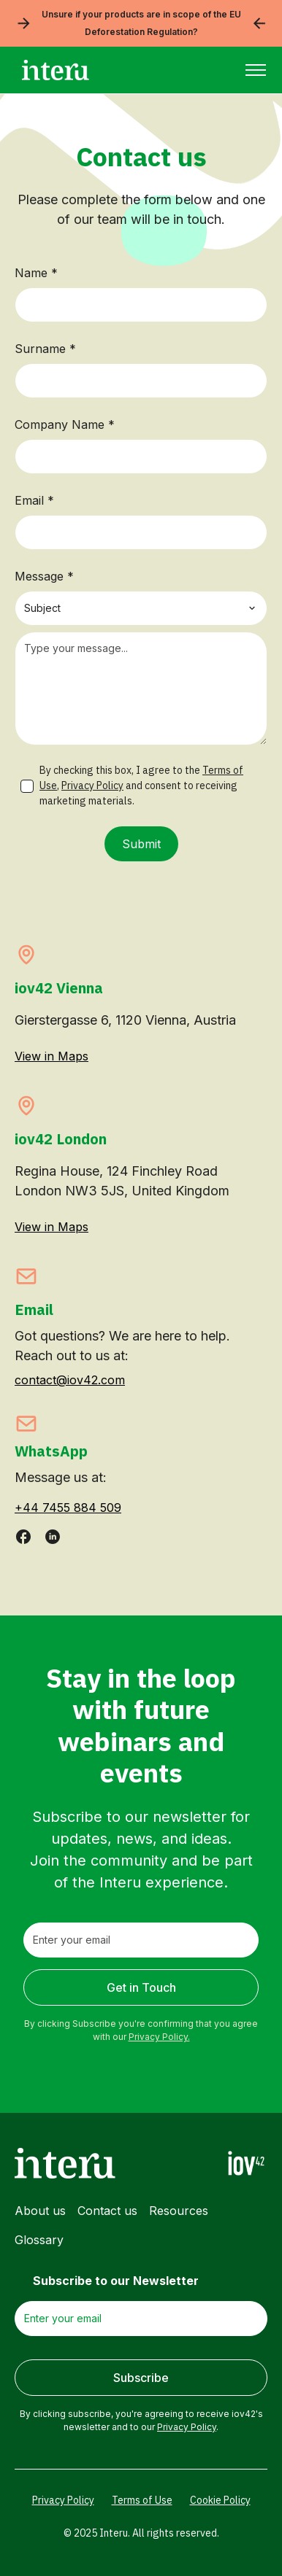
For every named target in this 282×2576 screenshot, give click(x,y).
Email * (34, 500)
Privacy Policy (92, 785)
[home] (52, 70)
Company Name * (65, 424)
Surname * (45, 348)
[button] (255, 70)
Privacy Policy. (159, 2036)
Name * (36, 272)
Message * (44, 576)
